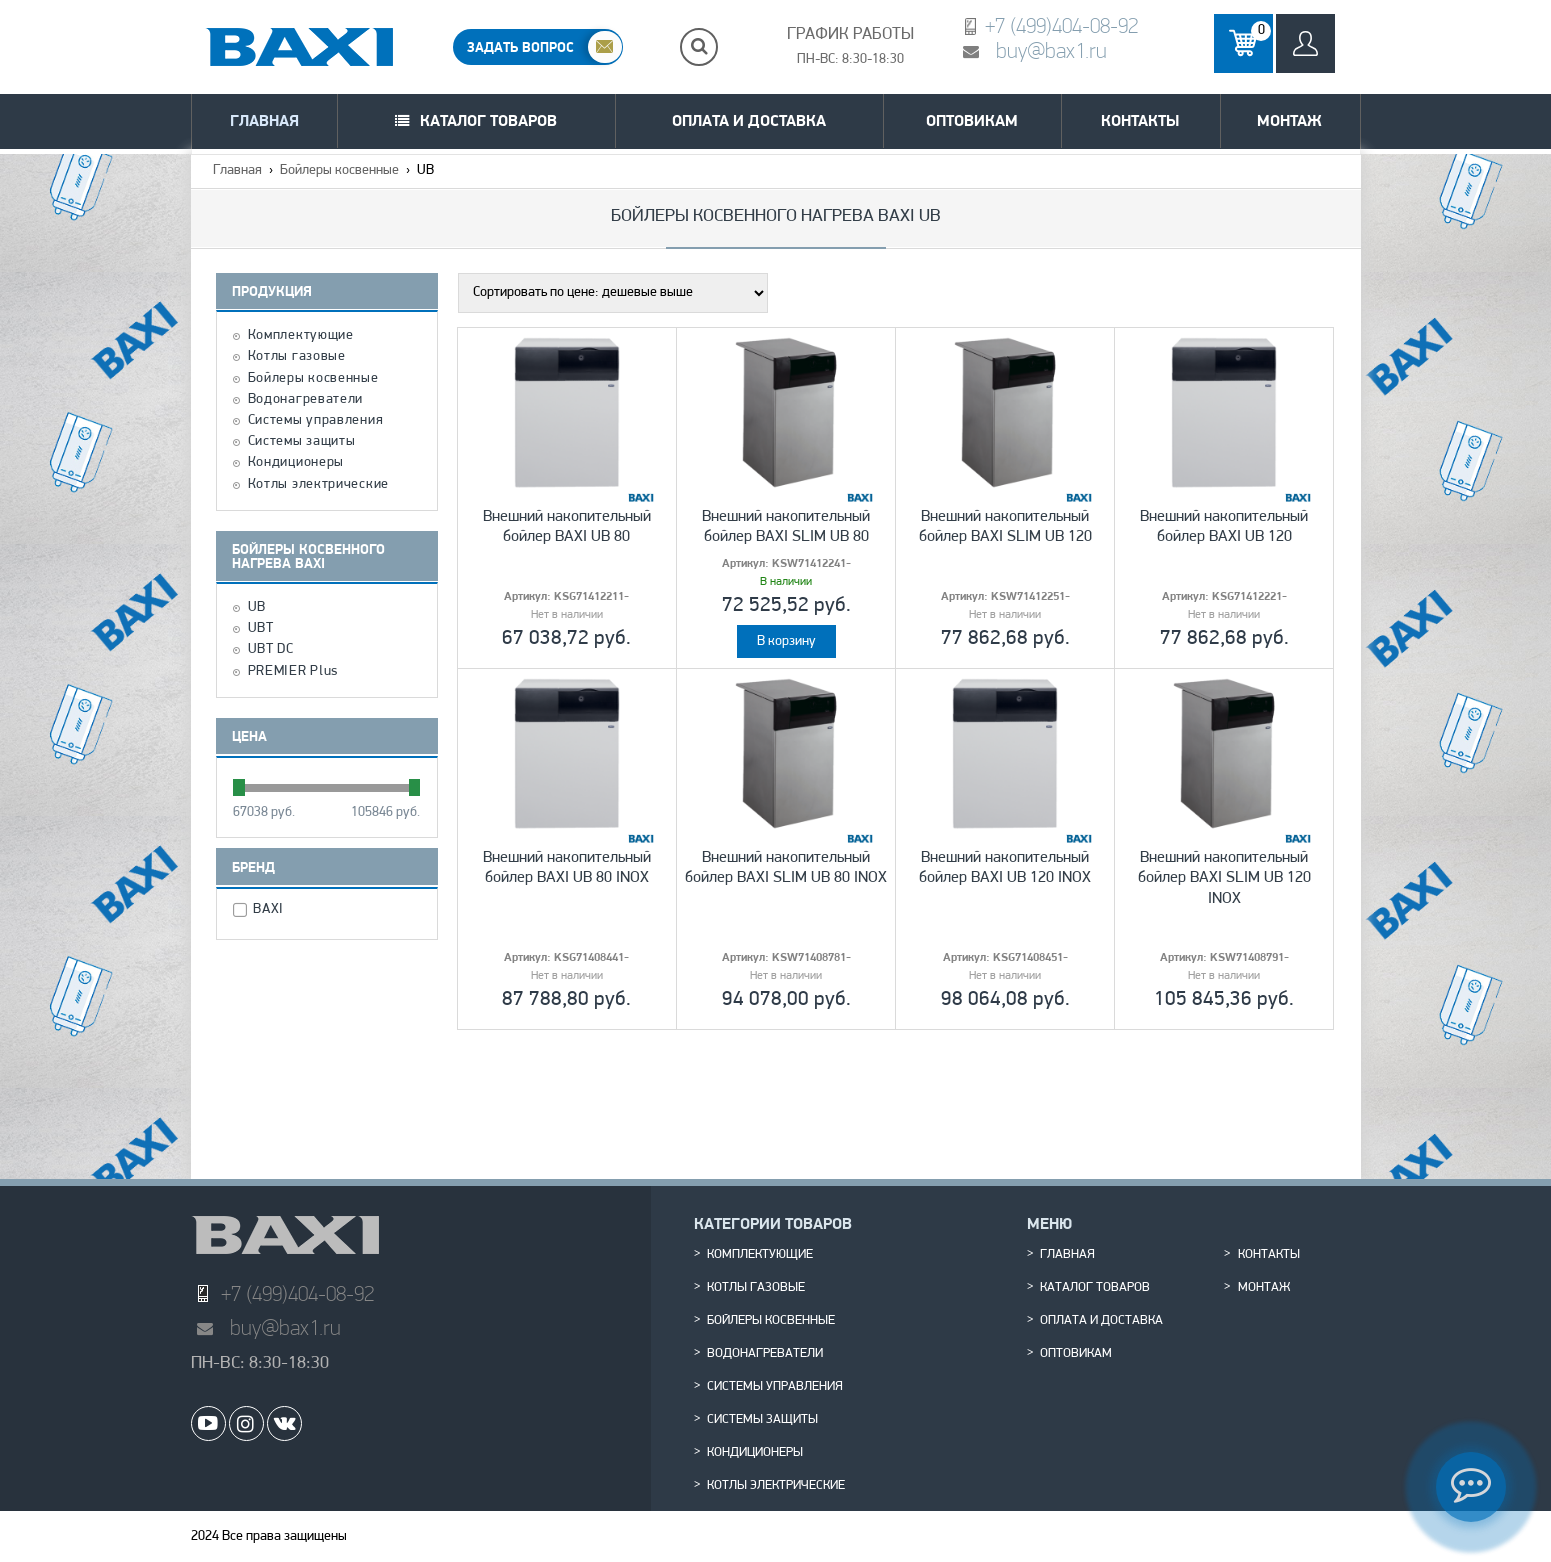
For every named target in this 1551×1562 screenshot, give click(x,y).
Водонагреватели (306, 400)
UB (257, 608)
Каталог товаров (488, 120)
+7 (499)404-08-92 (1061, 25)
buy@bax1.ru (1051, 50)
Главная (264, 120)
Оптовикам (972, 120)
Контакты (1140, 120)
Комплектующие (301, 336)
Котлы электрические (318, 485)
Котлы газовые (297, 357)
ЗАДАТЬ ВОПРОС (520, 47)
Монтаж (1289, 120)
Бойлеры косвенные (339, 170)
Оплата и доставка (749, 120)
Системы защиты (302, 442)
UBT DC (271, 650)
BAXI (270, 910)
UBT (261, 629)
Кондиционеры (296, 463)
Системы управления (316, 421)
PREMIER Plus (293, 672)
